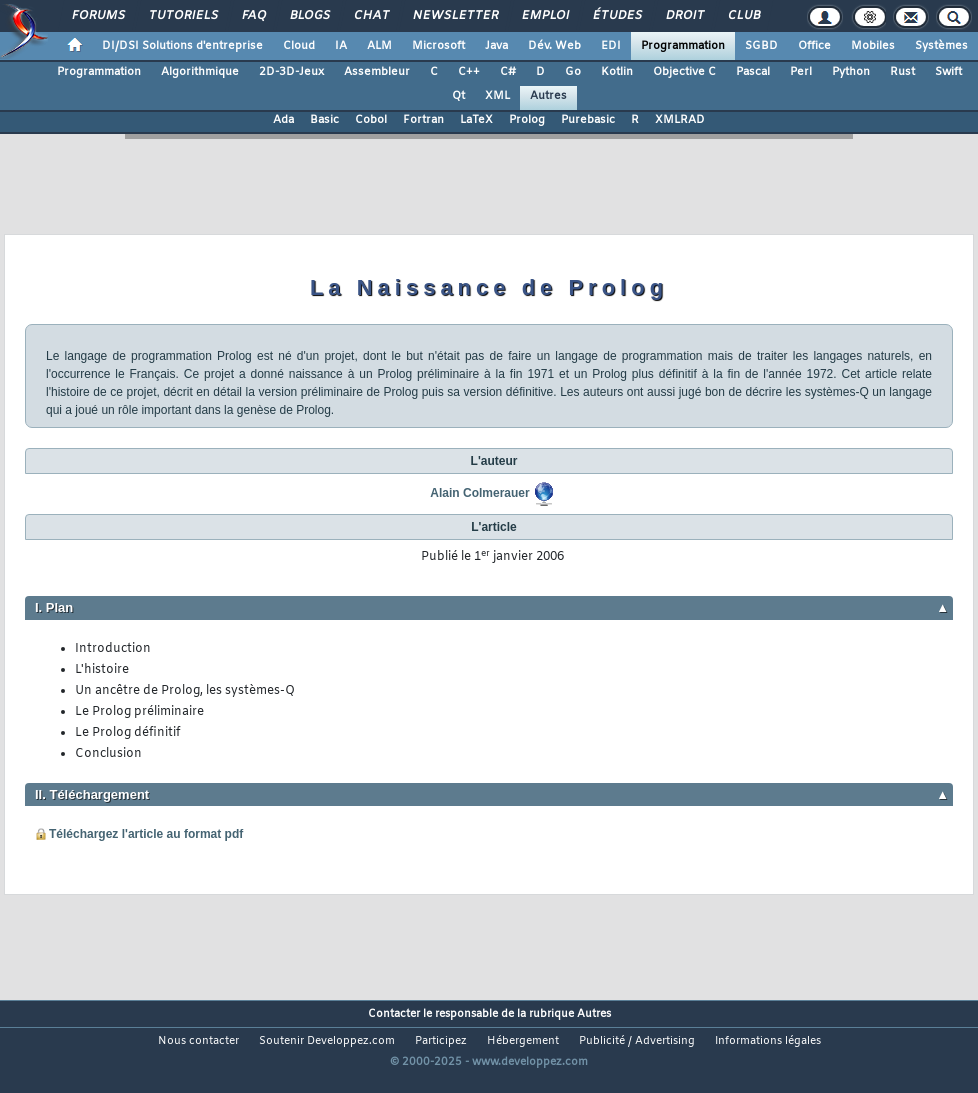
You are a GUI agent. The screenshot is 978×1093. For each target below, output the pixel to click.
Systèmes (941, 46)
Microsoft (438, 46)
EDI (611, 46)
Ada (283, 120)
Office (814, 46)
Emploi (544, 16)
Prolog (527, 120)
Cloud (299, 46)
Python (851, 72)
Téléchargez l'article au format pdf (146, 834)
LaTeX (476, 120)
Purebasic (588, 120)
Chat (370, 16)
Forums (97, 16)
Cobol (371, 120)
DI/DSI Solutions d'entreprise (182, 46)
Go (573, 72)
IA (341, 46)
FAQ (253, 16)
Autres (548, 96)
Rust (902, 72)
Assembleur (377, 72)
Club (743, 16)
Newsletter (454, 16)
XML (497, 96)
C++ (469, 72)
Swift (948, 72)
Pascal (753, 72)
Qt (458, 96)
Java (496, 46)
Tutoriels (182, 16)
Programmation (683, 46)
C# (508, 72)
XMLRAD (680, 120)
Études (616, 16)
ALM (379, 46)
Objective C (684, 72)
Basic (324, 120)
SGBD (761, 46)
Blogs (309, 16)
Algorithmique (200, 72)
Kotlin (617, 72)
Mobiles (873, 46)
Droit (684, 16)
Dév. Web (554, 46)
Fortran (423, 120)
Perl (801, 72)
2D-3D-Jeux (291, 72)
